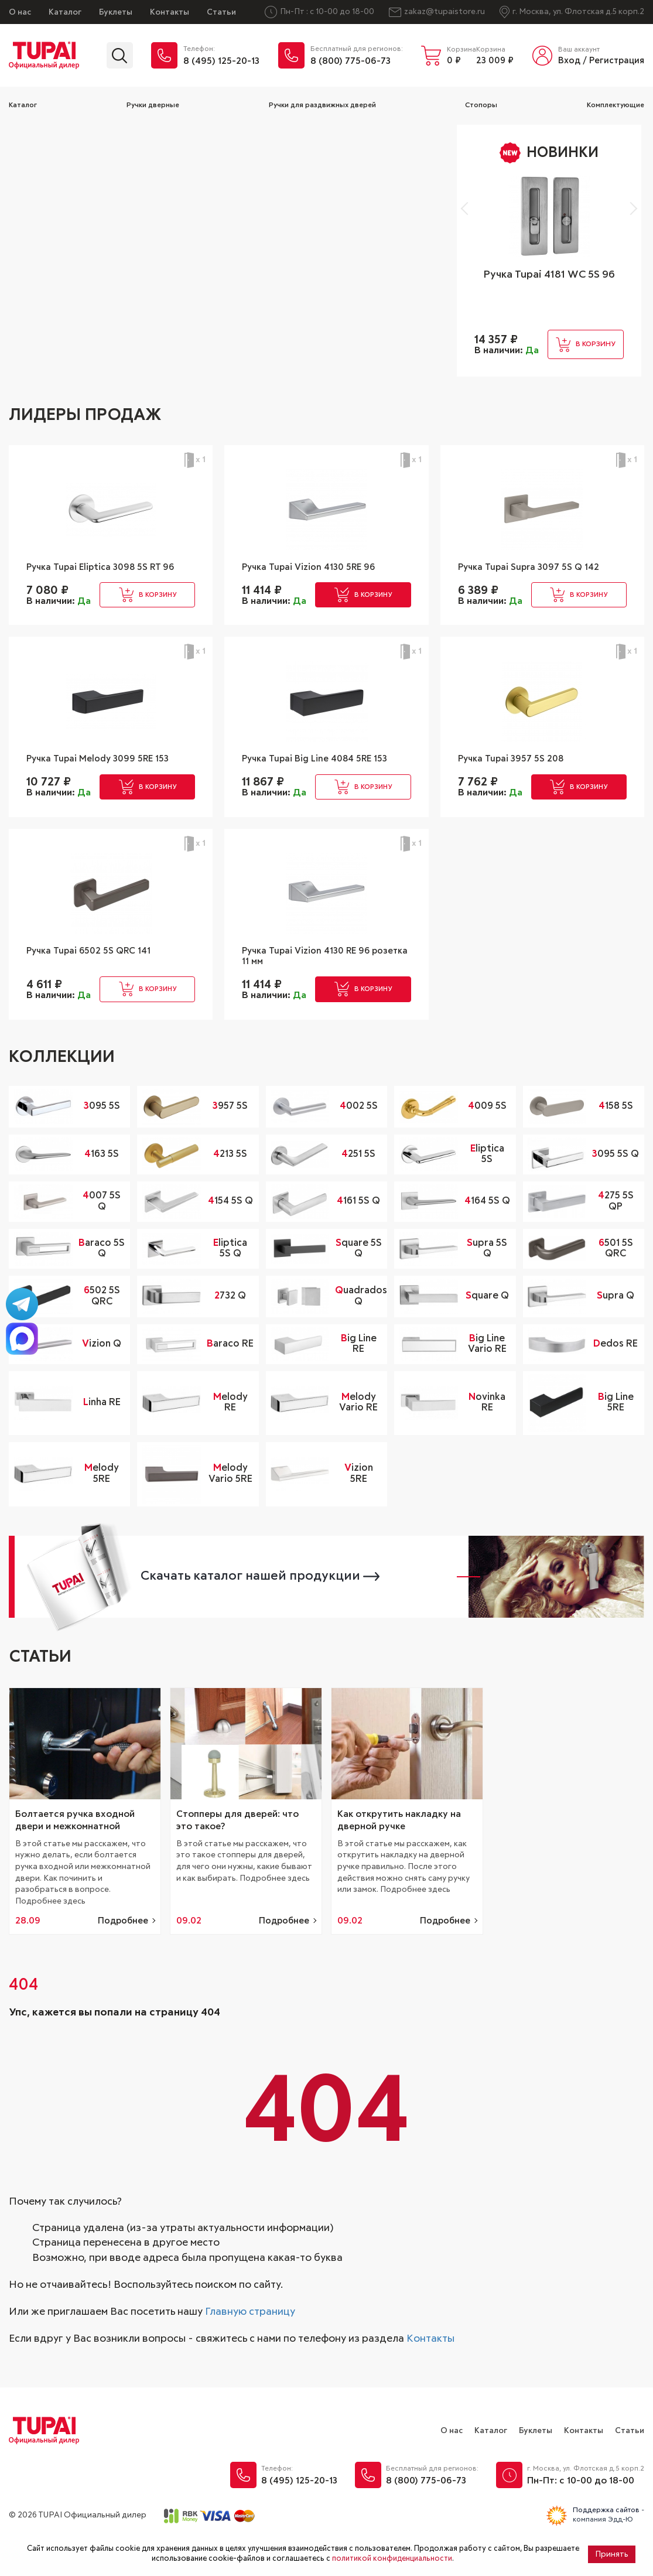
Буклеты (115, 12)
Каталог (65, 12)
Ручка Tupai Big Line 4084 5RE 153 (325, 779)
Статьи (221, 12)
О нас (20, 12)
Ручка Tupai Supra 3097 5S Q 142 (537, 568)
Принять (611, 2554)
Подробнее (123, 1956)
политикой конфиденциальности (392, 2559)
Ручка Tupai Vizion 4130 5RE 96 (319, 568)
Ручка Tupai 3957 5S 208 (517, 779)
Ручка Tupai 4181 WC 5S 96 (549, 274)
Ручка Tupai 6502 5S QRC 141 (97, 978)
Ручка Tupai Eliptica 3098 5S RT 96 (104, 574)
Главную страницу (250, 2347)
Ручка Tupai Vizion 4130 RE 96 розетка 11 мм (316, 985)
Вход (569, 60)
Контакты (169, 12)
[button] (467, 209)
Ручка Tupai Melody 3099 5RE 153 (108, 779)
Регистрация (616, 60)
